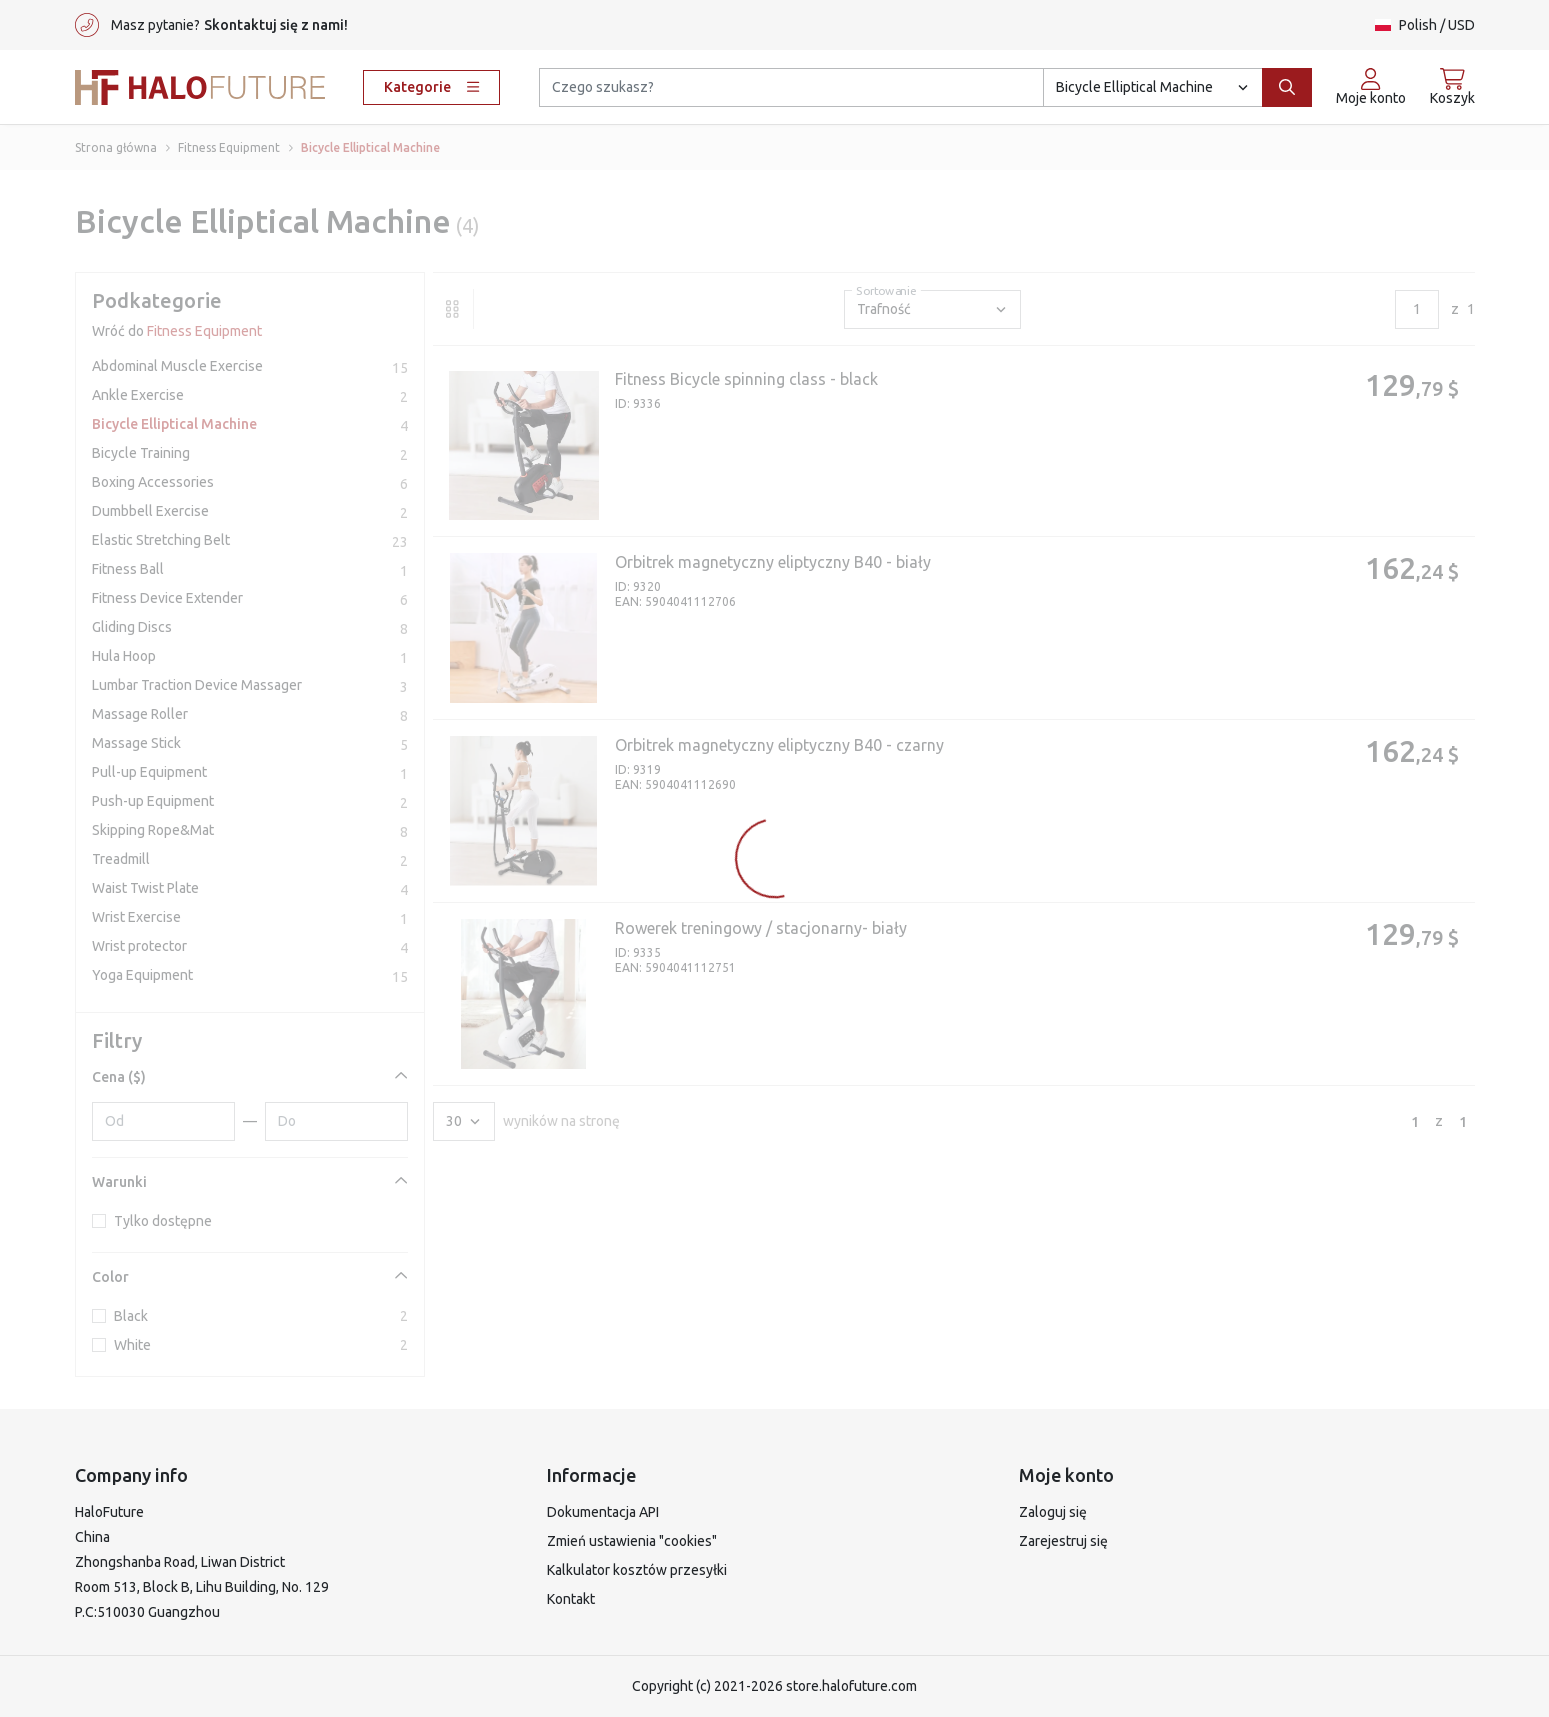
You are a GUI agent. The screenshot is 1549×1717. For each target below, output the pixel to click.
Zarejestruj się (1063, 1541)
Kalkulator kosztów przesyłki (637, 1570)
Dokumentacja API (603, 1512)
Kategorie (431, 87)
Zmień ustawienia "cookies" (632, 1541)
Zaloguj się (1053, 1512)
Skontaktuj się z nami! (276, 25)
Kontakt (571, 1599)
